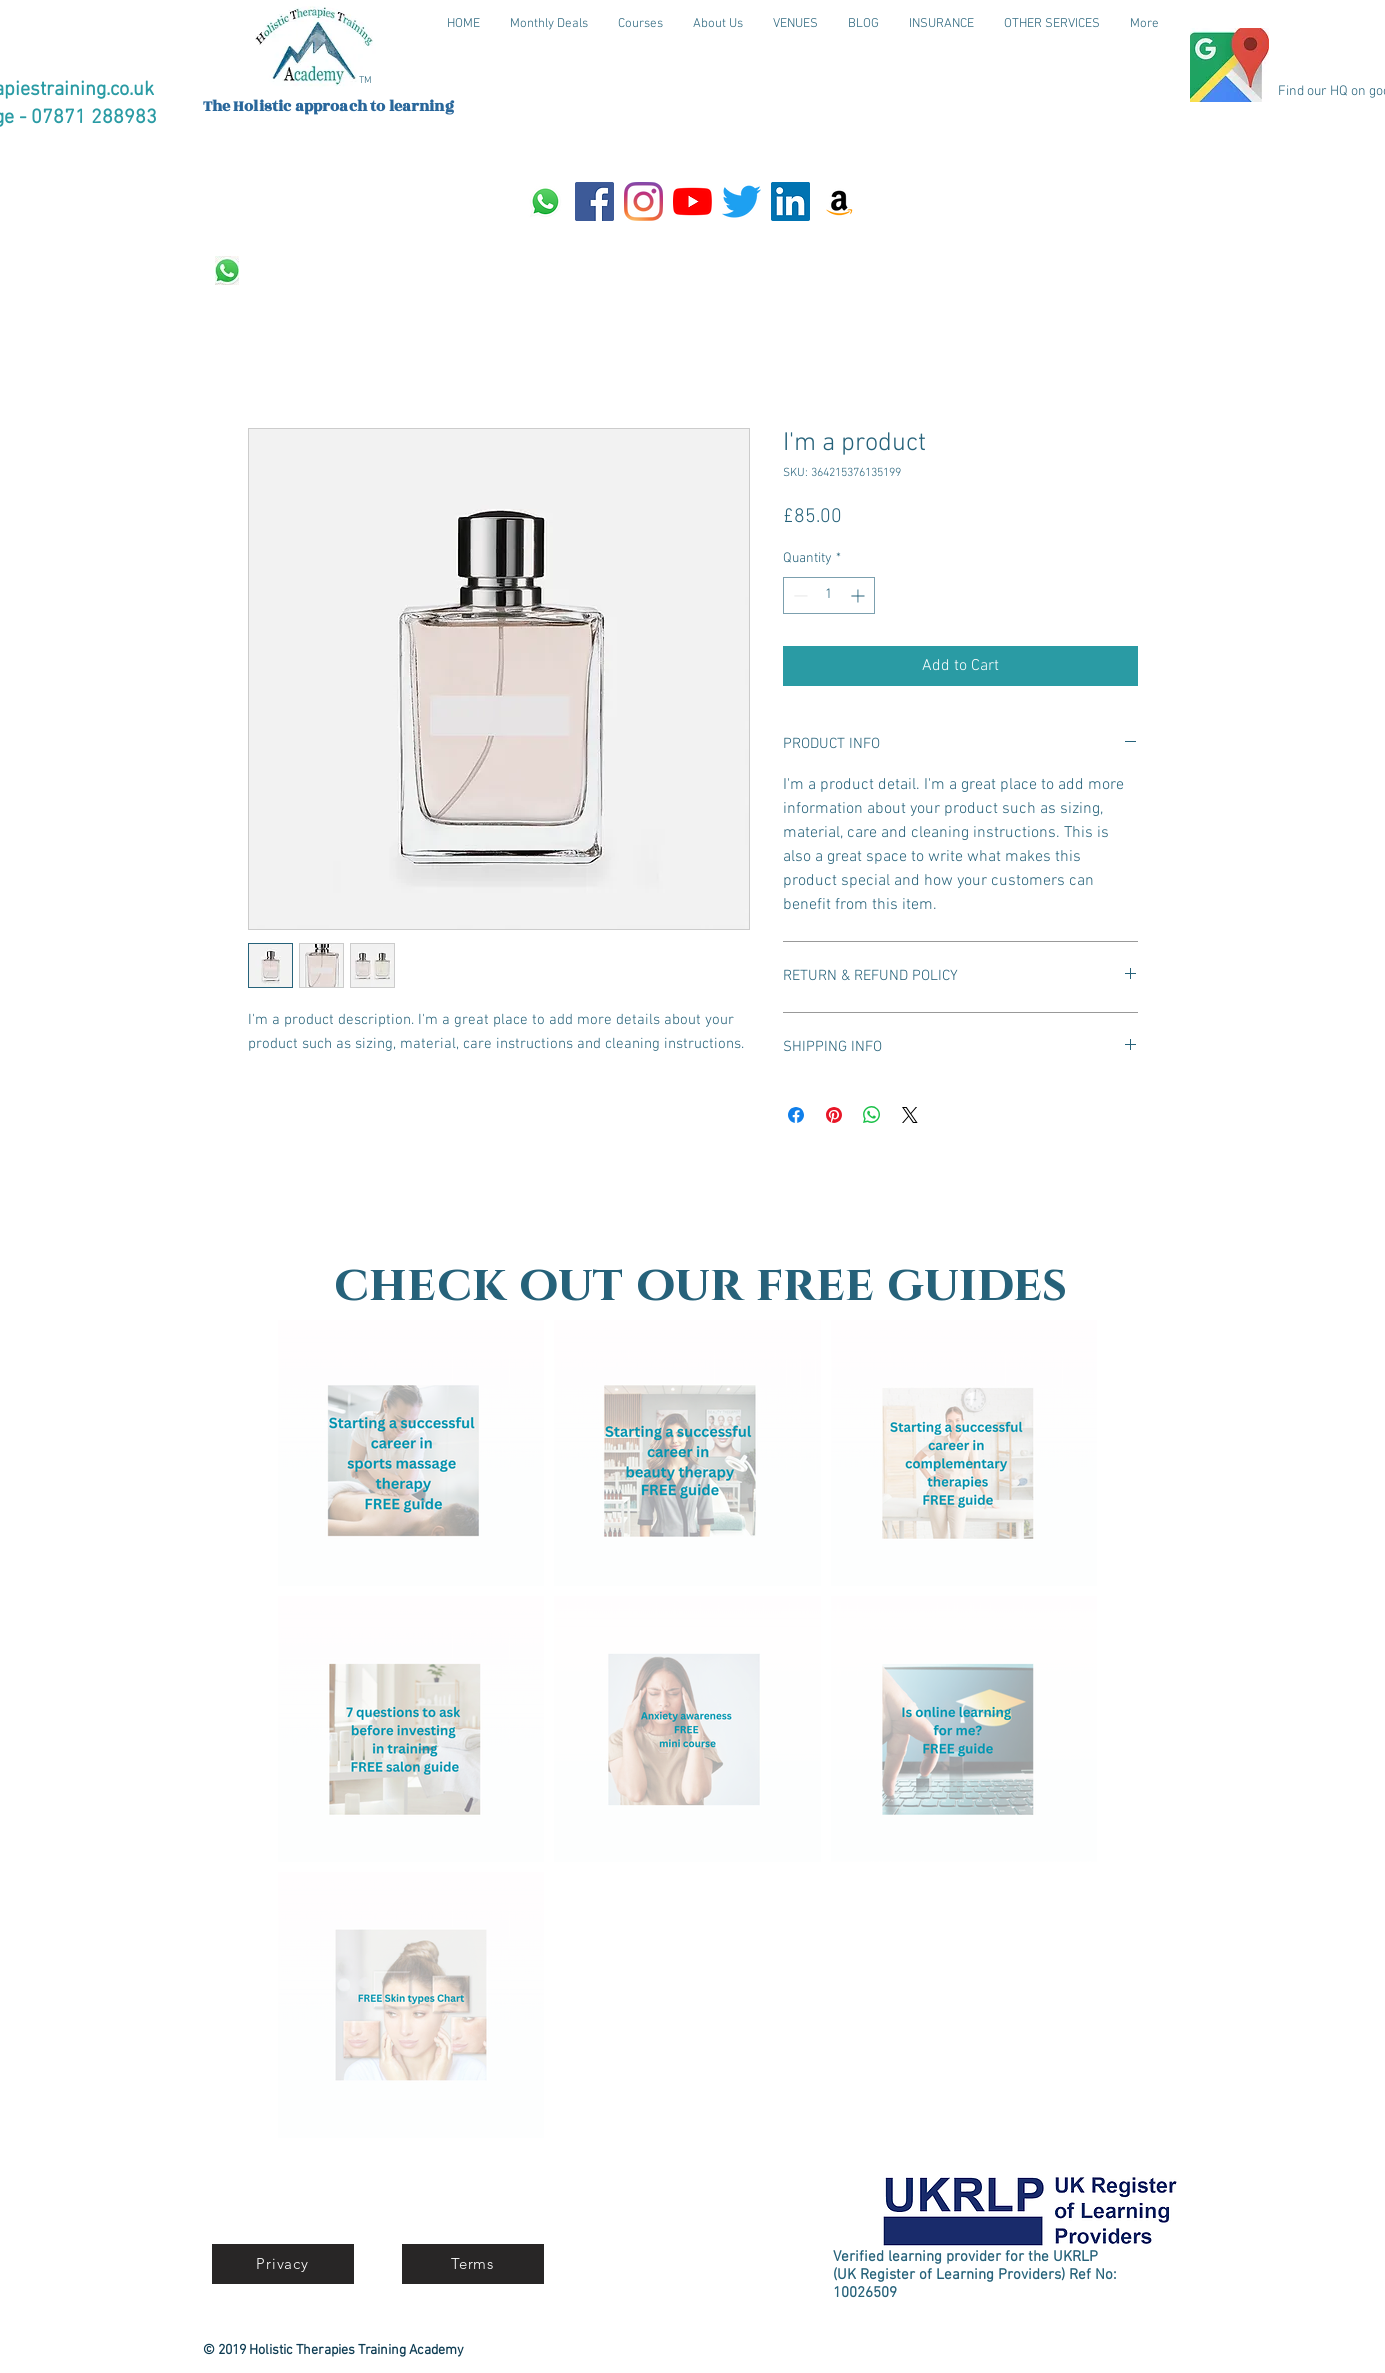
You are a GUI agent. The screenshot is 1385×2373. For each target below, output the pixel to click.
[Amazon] (839, 201)
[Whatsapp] (545, 201)
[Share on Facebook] (796, 1115)
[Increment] (859, 595)
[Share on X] (910, 1115)
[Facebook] (594, 201)
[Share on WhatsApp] (872, 1115)
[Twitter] (741, 201)
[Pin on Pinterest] (834, 1115)
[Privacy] (283, 2264)
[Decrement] (798, 595)
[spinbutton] (829, 595)
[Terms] (473, 2264)
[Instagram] (643, 201)
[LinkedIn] (790, 201)
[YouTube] (692, 201)
